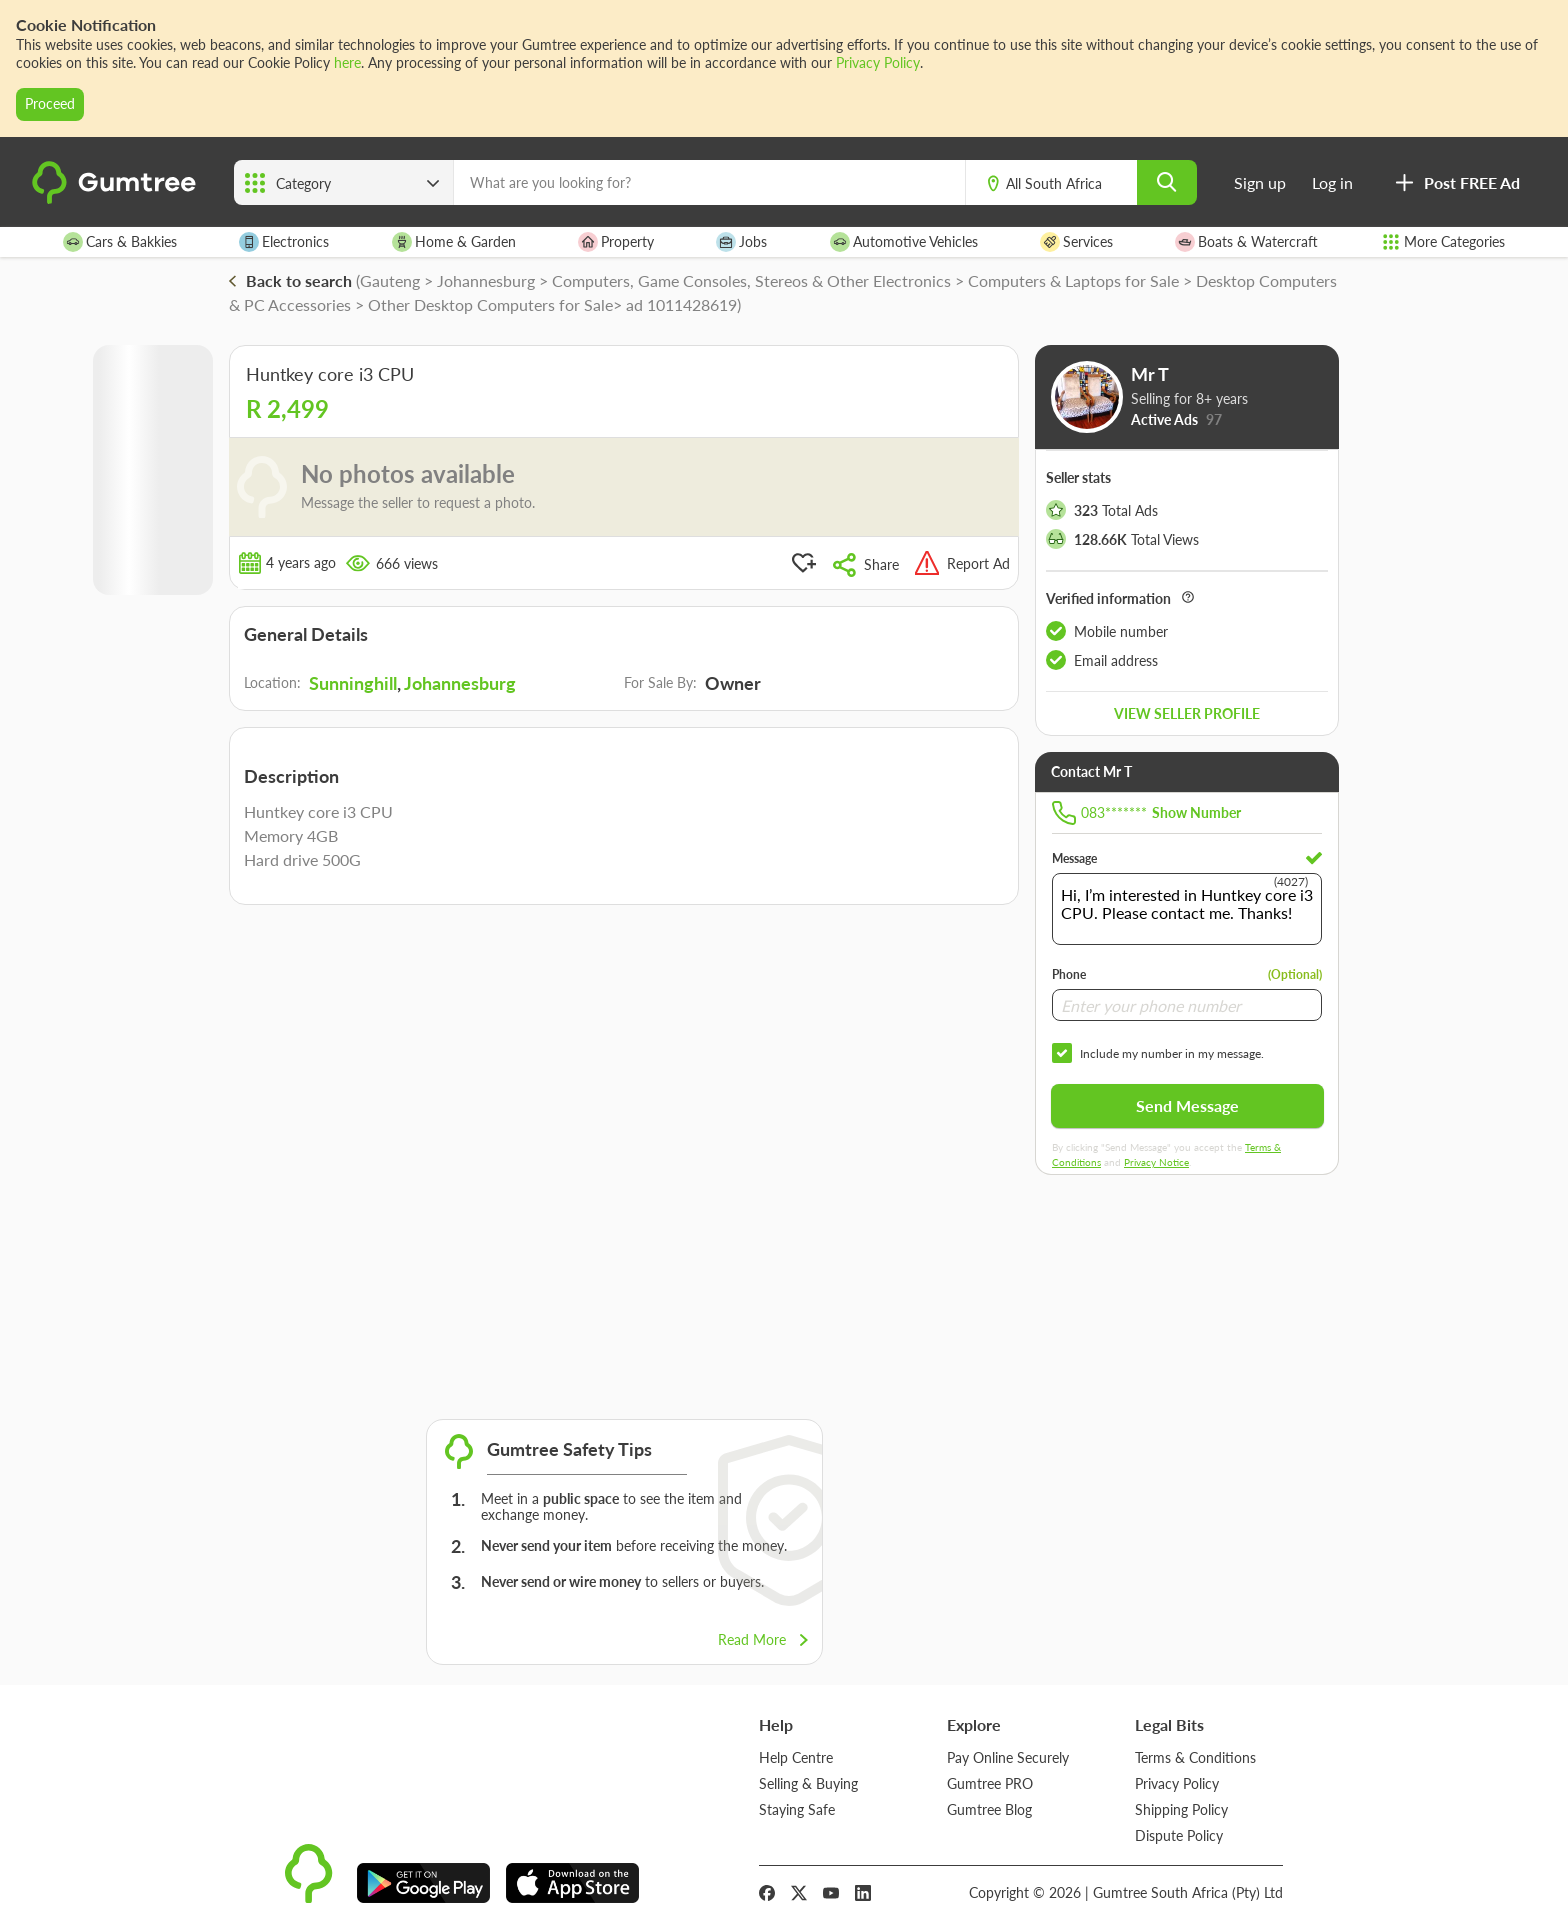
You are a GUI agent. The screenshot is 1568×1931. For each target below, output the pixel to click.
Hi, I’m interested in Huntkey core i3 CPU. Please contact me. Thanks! (1187, 909)
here (347, 62)
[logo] (117, 199)
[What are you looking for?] (709, 182)
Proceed (50, 103)
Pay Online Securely (1008, 1757)
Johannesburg (460, 683)
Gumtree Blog (989, 1809)
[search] (1167, 182)
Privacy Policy (878, 62)
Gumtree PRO (990, 1783)
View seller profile (1187, 713)
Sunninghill (353, 683)
